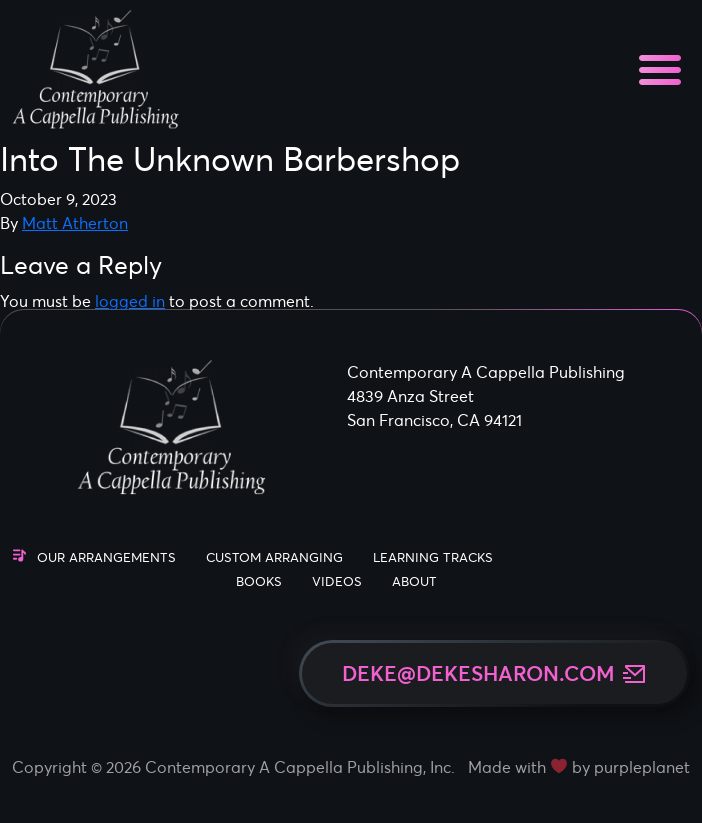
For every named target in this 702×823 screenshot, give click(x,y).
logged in (130, 301)
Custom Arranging (274, 557)
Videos (337, 581)
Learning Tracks (433, 557)
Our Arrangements (106, 557)
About (414, 581)
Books (259, 581)
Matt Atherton (75, 223)
